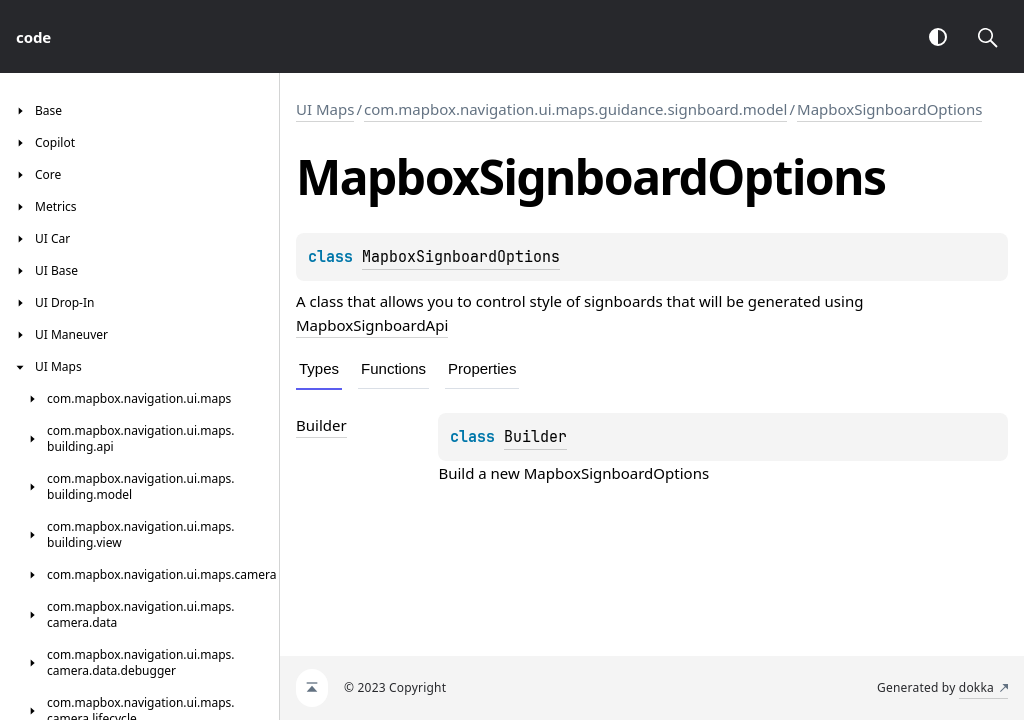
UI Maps (325, 109)
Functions (393, 368)
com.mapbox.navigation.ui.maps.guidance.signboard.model (575, 109)
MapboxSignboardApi (372, 325)
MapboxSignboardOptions (889, 109)
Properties (482, 368)
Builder (535, 437)
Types (319, 368)
